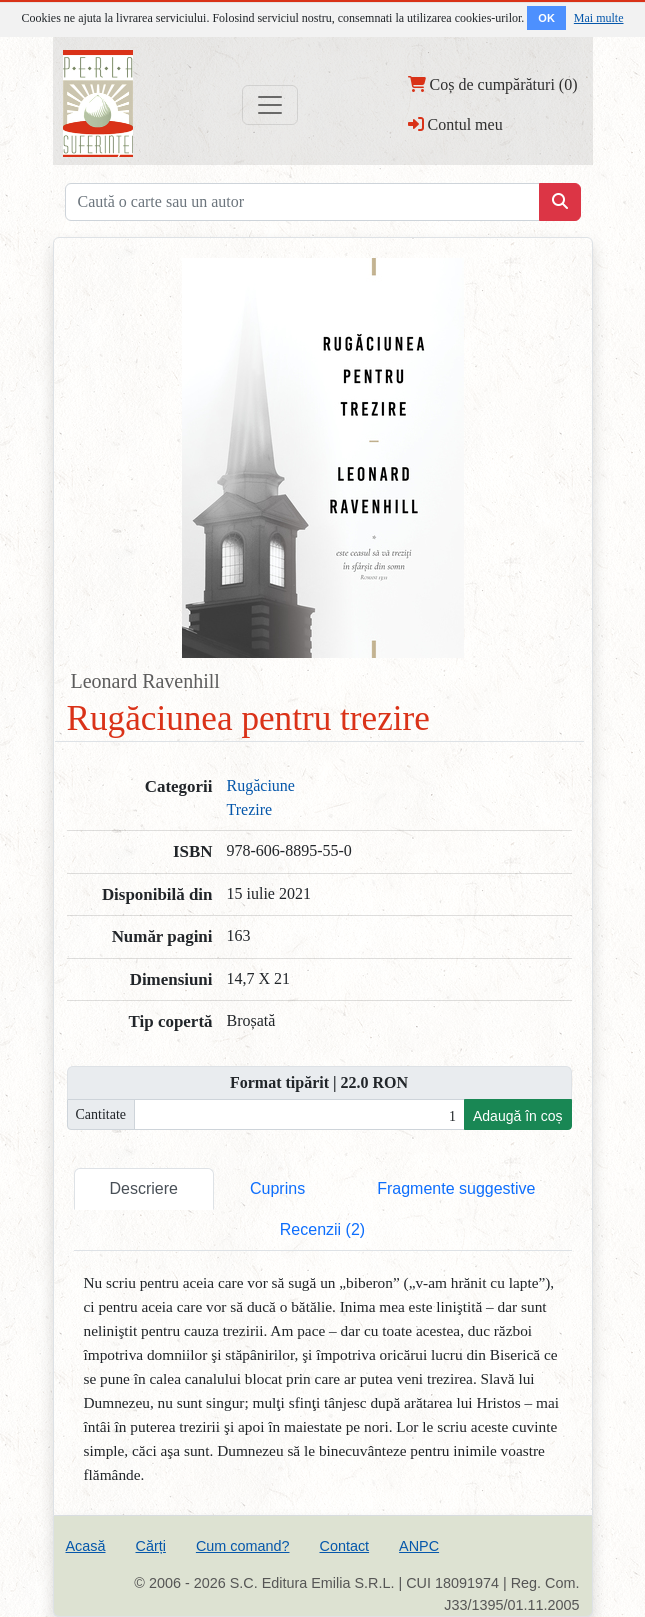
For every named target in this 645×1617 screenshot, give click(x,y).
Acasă (86, 1546)
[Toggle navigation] (270, 105)
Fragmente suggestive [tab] (456, 1188)
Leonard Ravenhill (145, 681)
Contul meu (455, 124)
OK (546, 18)
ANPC (419, 1546)
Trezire (250, 809)
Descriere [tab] (144, 1188)
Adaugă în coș (518, 1116)
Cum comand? (243, 1546)
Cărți (151, 1546)
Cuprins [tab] (277, 1188)
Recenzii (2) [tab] (322, 1229)
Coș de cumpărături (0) (493, 84)
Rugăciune (261, 785)
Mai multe (599, 18)
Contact (344, 1546)
